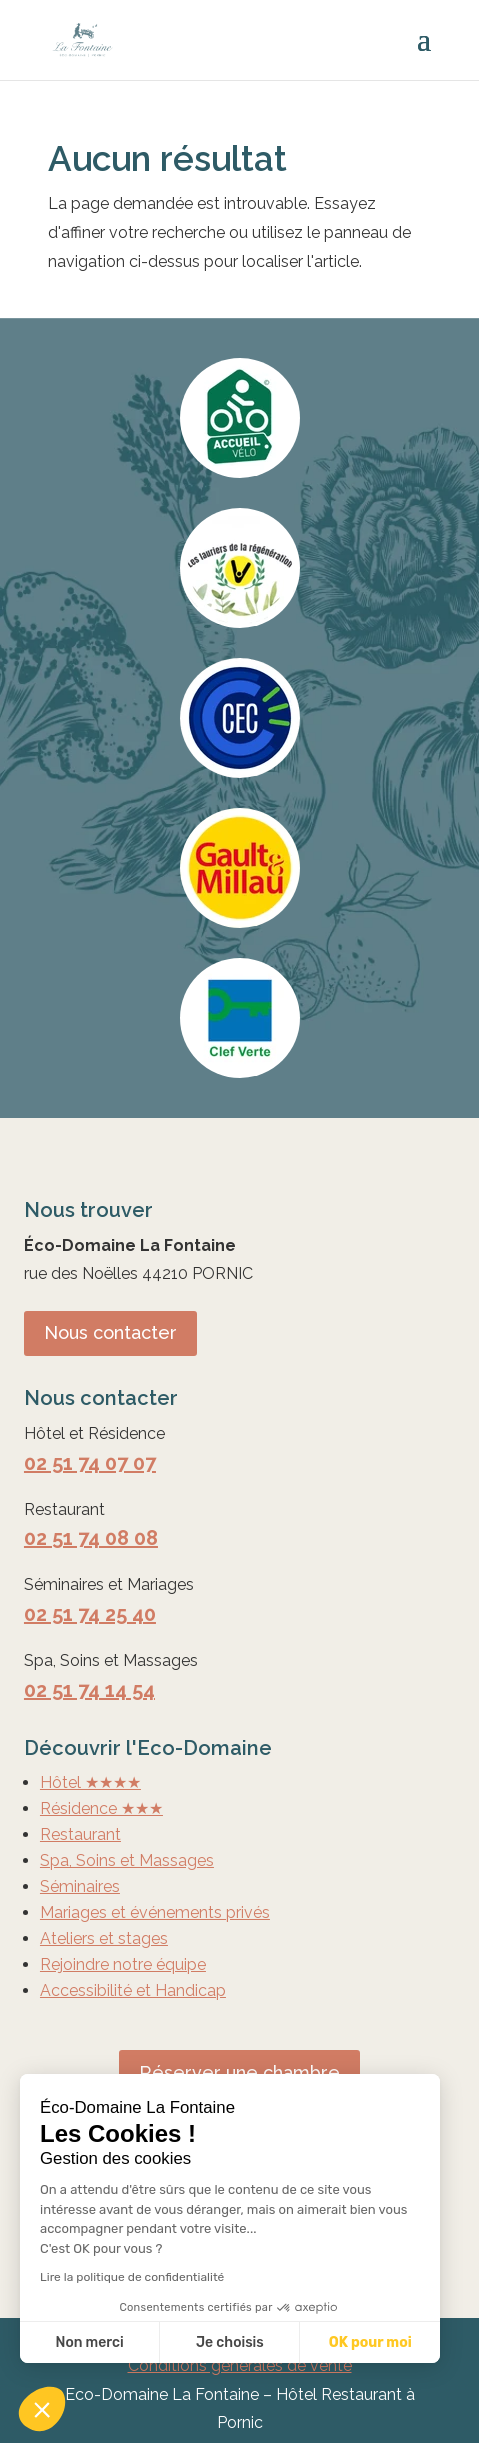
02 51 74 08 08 (91, 1538)
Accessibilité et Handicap (133, 1990)
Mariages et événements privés (155, 1912)
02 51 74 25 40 (90, 1614)
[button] (42, 2409)
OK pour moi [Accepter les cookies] (370, 2342)
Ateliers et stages (104, 1938)
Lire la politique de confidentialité (132, 2277)
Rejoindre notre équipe (123, 1964)
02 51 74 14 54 (89, 1690)
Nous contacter (110, 1332)
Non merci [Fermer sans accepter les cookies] (89, 2342)
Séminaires (80, 1886)
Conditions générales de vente (240, 2365)
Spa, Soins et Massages (127, 1860)
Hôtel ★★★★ (90, 1782)
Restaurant (80, 1834)
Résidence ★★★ (101, 1808)
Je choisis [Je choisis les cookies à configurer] (230, 2342)
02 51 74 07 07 (90, 1463)
